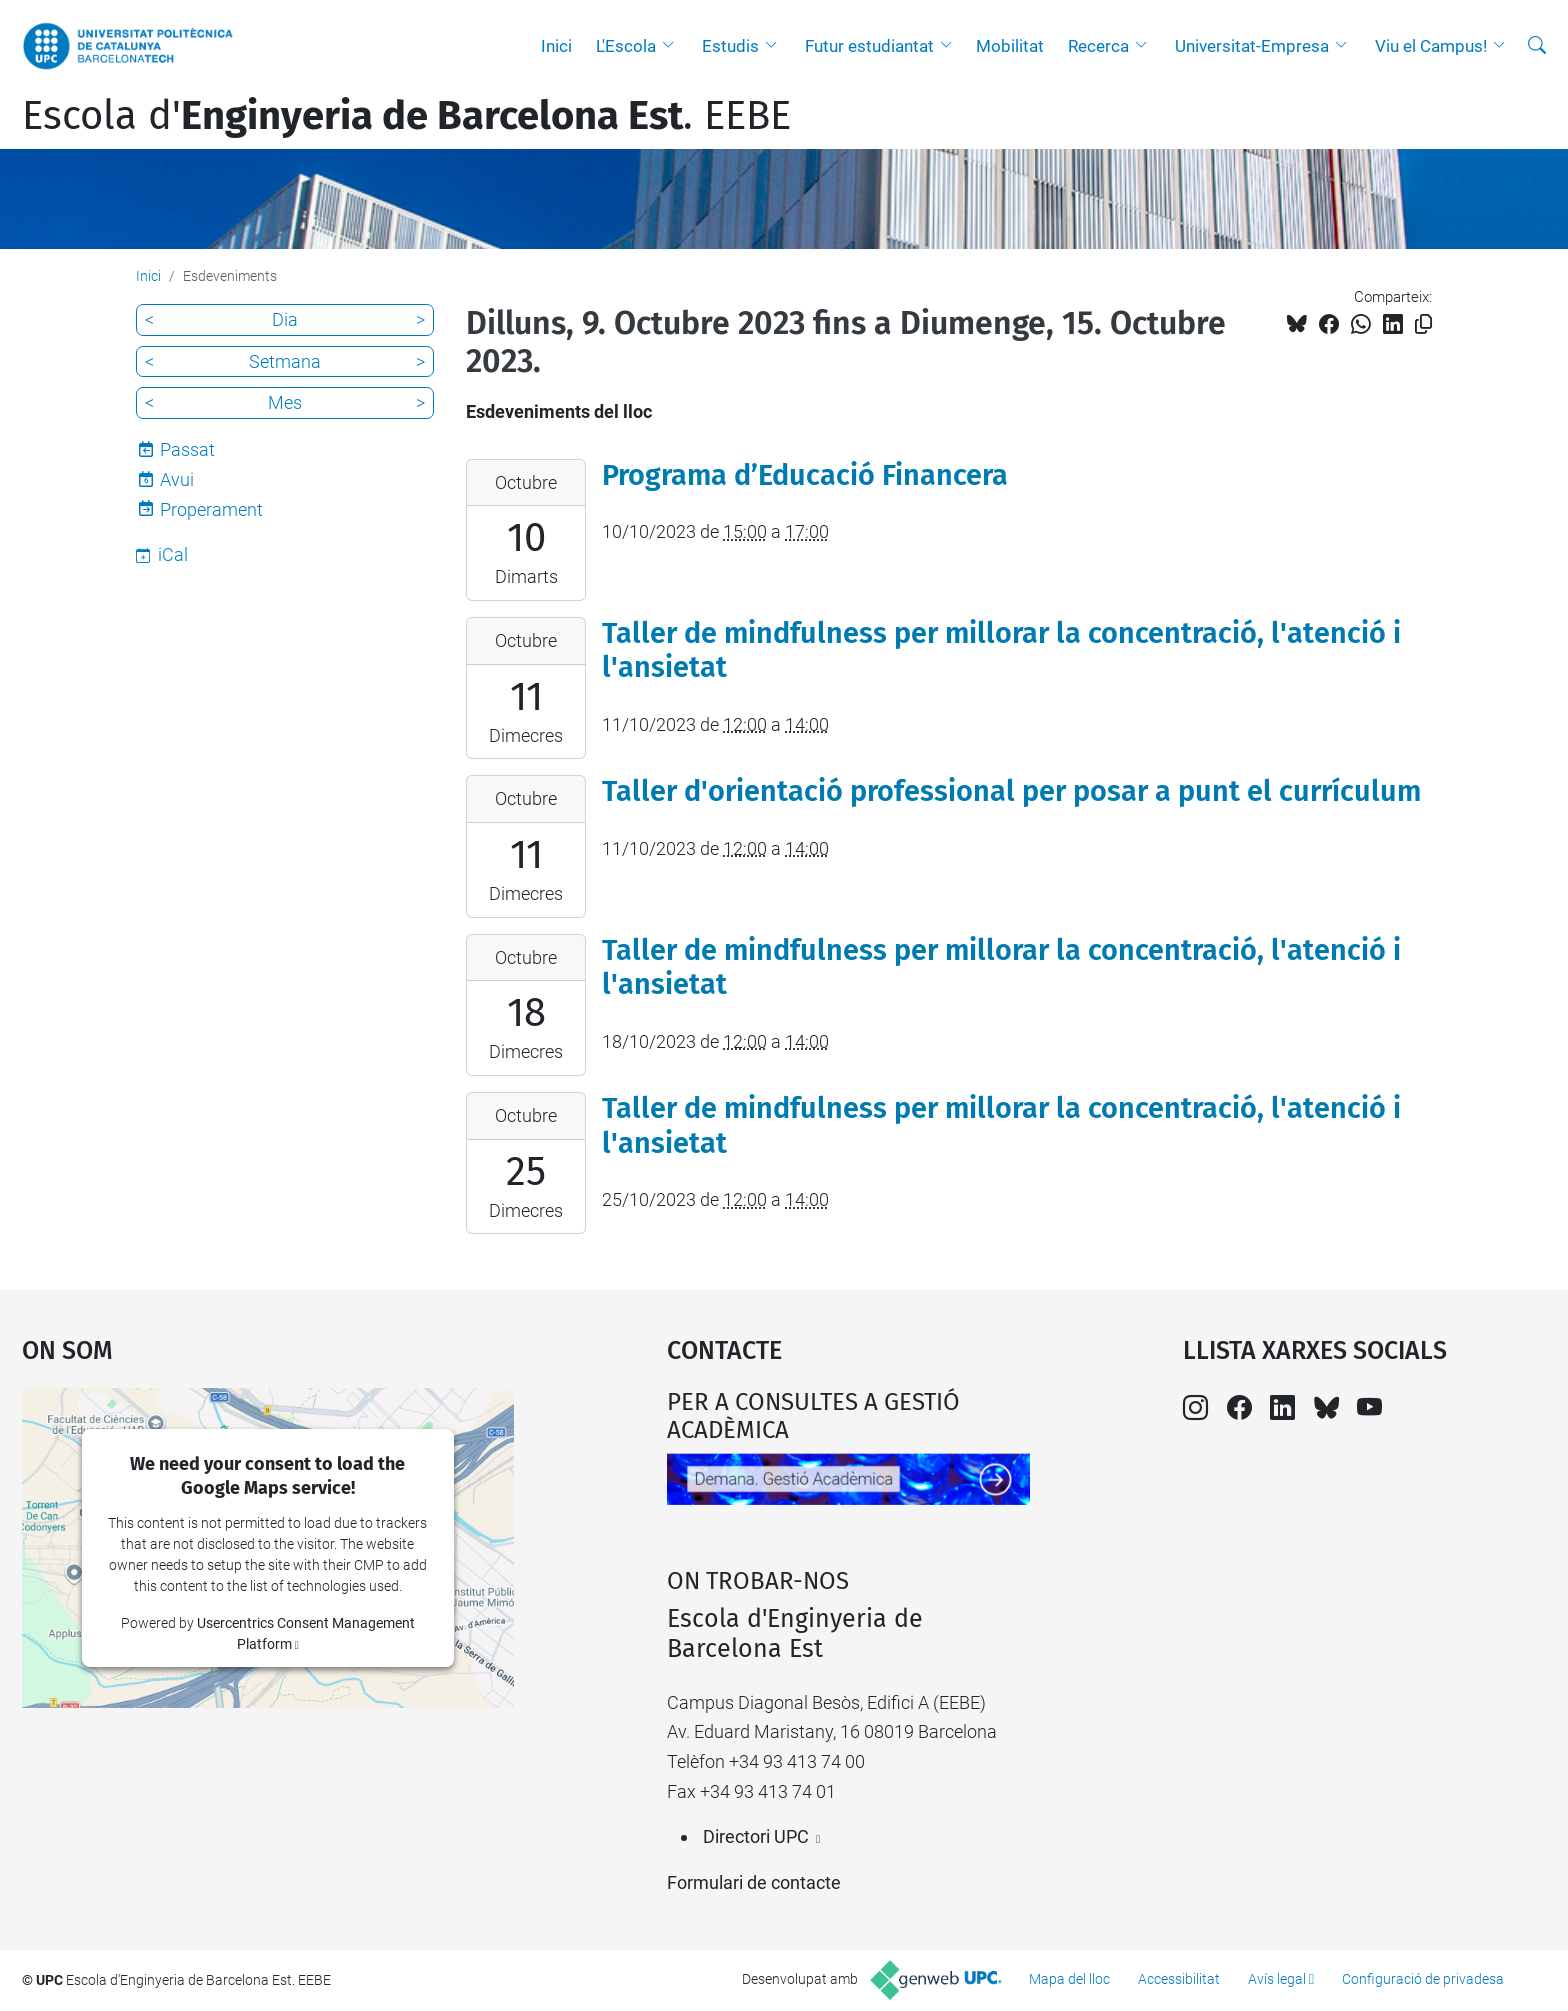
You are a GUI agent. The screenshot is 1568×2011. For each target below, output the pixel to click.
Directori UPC (756, 1836)
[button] (673, 46)
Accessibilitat (1179, 1979)
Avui (177, 479)
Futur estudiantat (869, 46)
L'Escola (626, 46)
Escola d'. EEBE (406, 116)
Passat (187, 449)
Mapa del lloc (1069, 1979)
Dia (285, 319)
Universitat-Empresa (1252, 46)
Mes (285, 402)
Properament (211, 509)
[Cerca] (1537, 46)
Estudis (730, 46)
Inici (556, 46)
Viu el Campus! (1431, 46)
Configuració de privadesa (1423, 1979)
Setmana (285, 361)
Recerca (1098, 46)
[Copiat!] (1423, 324)
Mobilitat (1010, 46)
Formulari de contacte (754, 1882)
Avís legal (1277, 1979)
